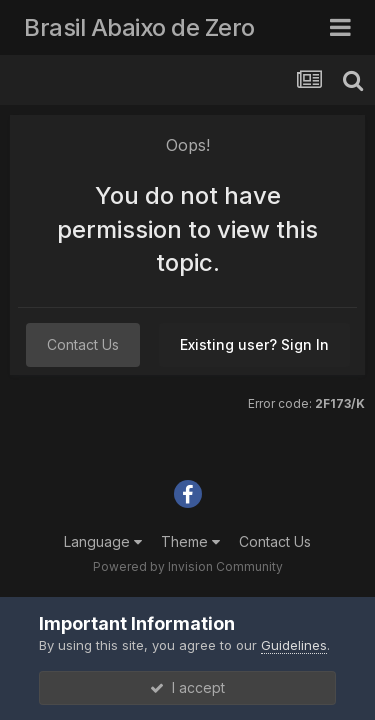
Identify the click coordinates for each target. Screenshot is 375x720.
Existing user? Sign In (254, 344)
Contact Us (83, 344)
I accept (187, 687)
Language (103, 541)
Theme (190, 541)
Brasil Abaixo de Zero (139, 27)
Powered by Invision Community (188, 566)
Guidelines (294, 645)
